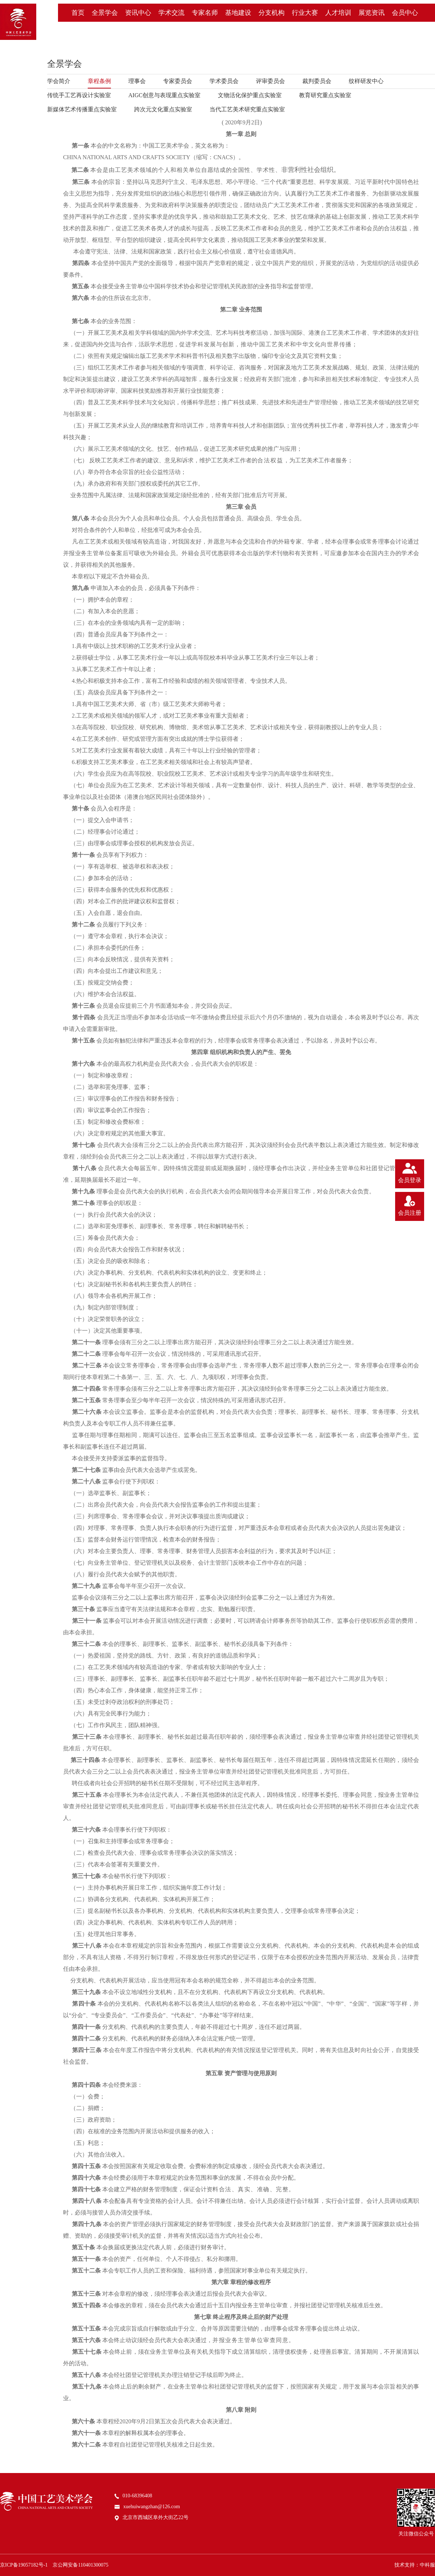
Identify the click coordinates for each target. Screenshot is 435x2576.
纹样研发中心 (366, 81)
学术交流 (171, 12)
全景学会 (105, 12)
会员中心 (405, 12)
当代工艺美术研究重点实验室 (247, 109)
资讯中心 (138, 12)
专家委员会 (177, 81)
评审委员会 (270, 81)
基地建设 (238, 12)
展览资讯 (372, 12)
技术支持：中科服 (414, 2565)
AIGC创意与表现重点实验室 (164, 95)
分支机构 (271, 12)
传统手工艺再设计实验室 (79, 95)
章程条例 (99, 81)
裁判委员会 (316, 81)
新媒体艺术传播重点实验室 (82, 109)
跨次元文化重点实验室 (163, 109)
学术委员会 (224, 81)
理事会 (137, 81)
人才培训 (338, 12)
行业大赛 (305, 12)
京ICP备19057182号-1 (23, 2565)
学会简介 (58, 81)
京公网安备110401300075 (80, 2565)
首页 (77, 12)
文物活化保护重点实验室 (250, 95)
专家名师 (205, 12)
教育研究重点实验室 (325, 95)
